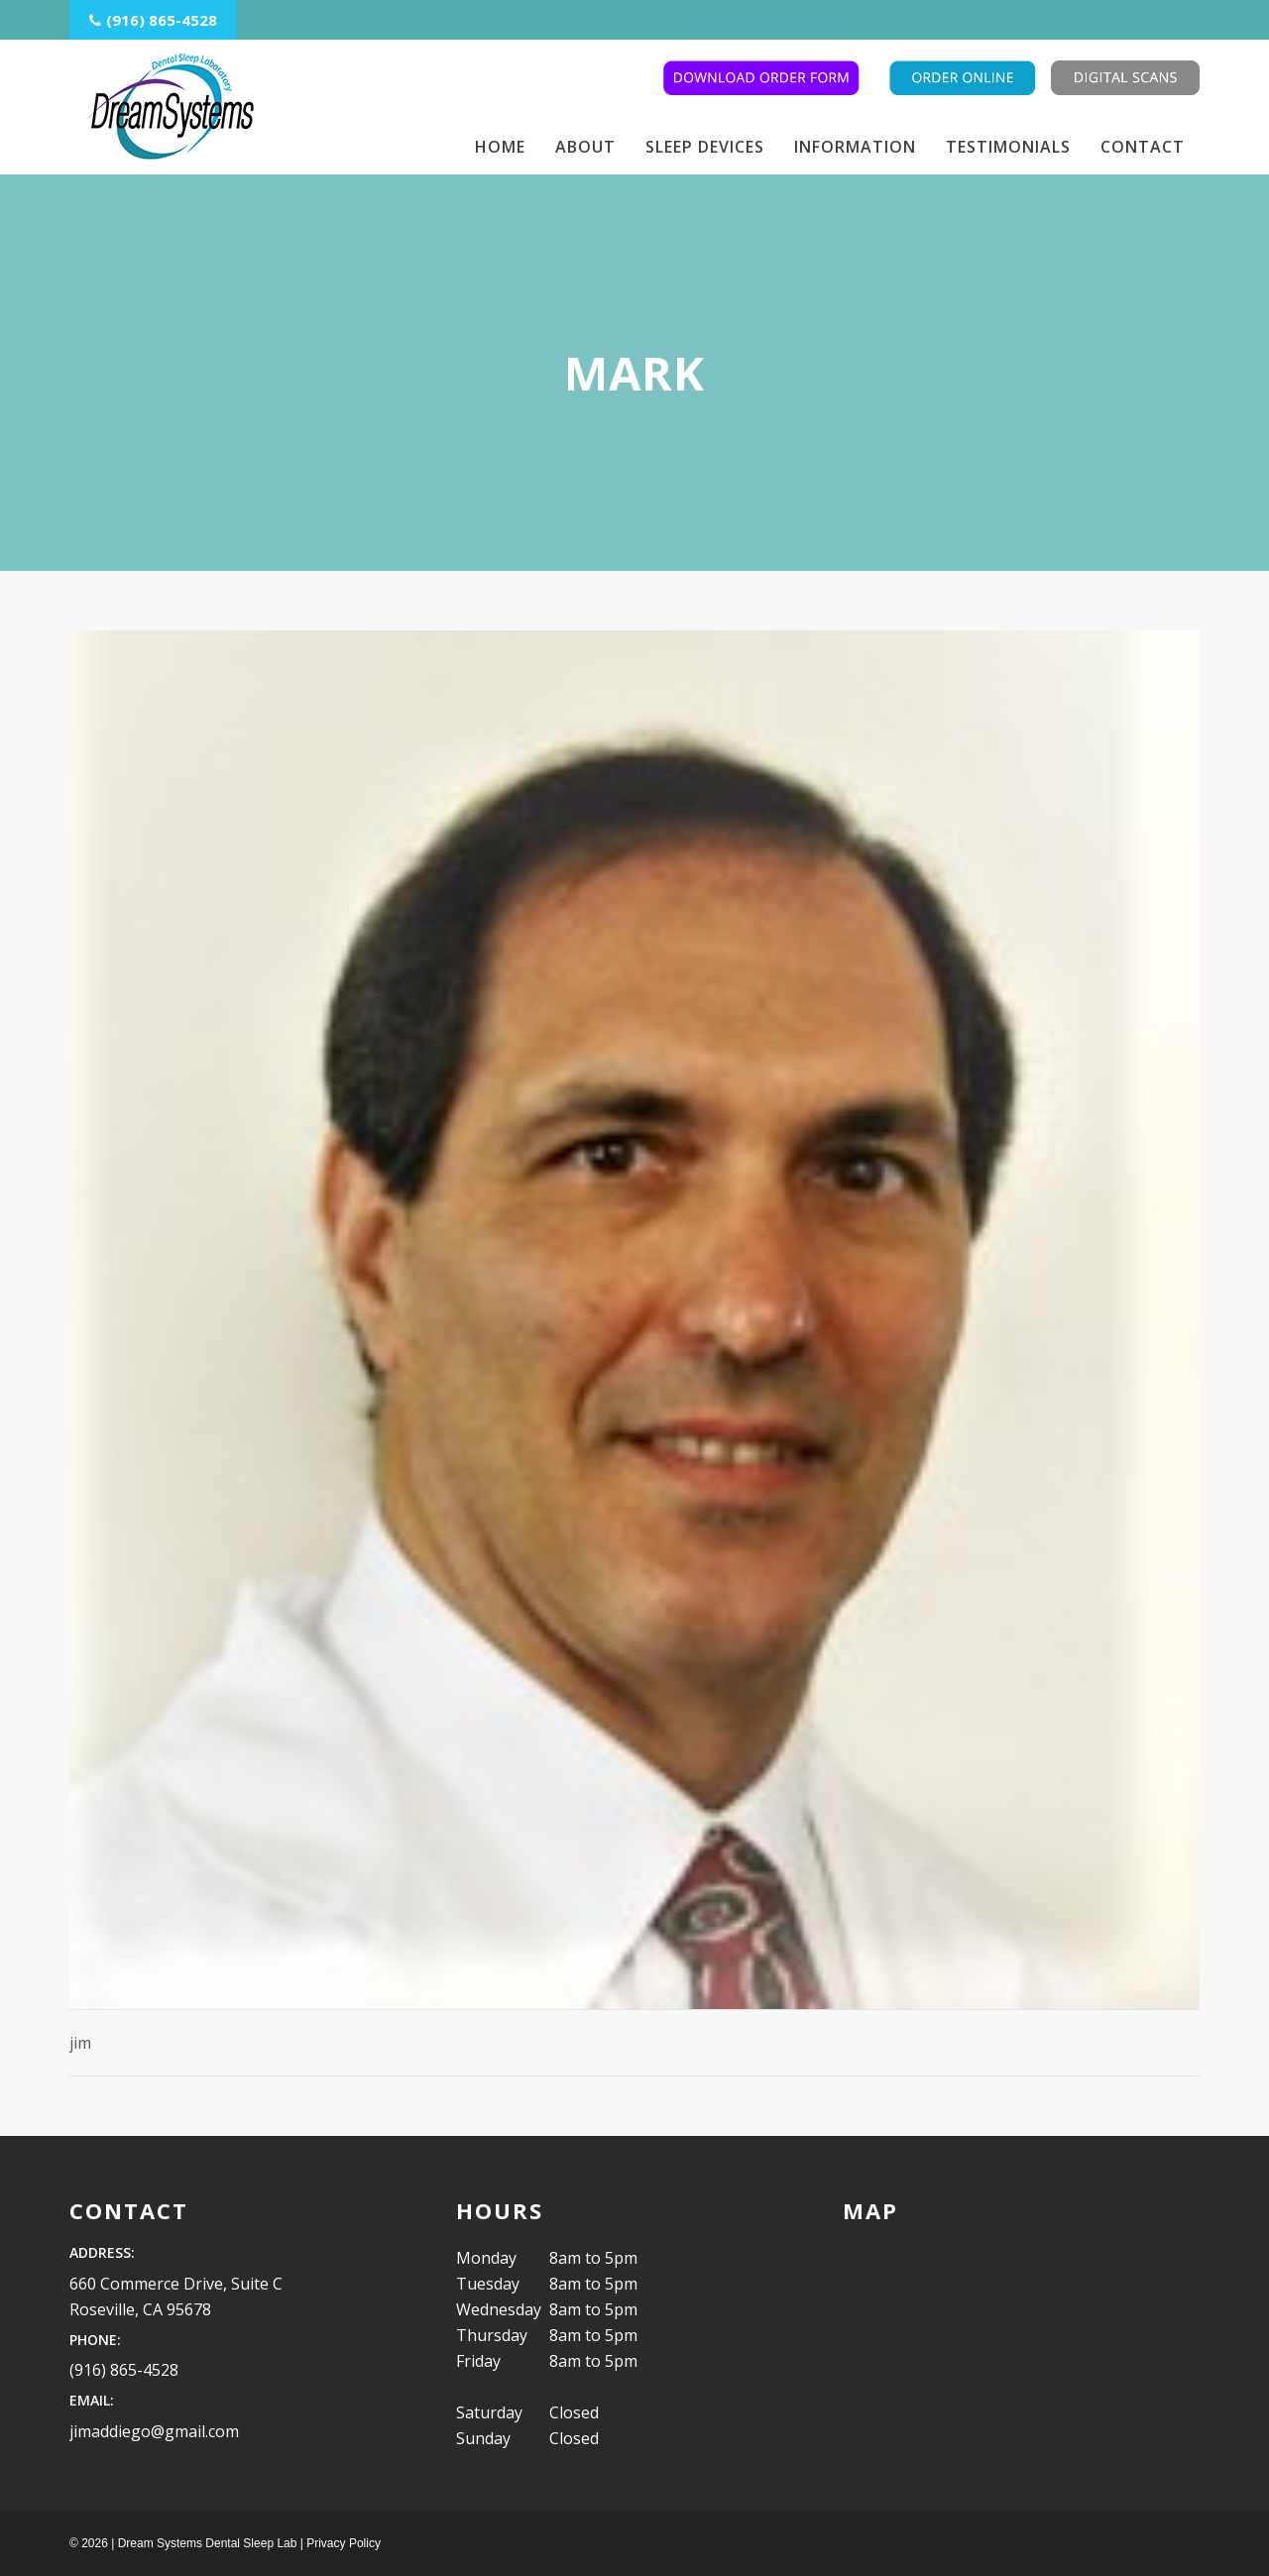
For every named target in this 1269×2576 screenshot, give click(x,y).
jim (80, 2043)
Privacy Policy (343, 2543)
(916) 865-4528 (123, 2370)
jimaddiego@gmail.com (154, 2431)
